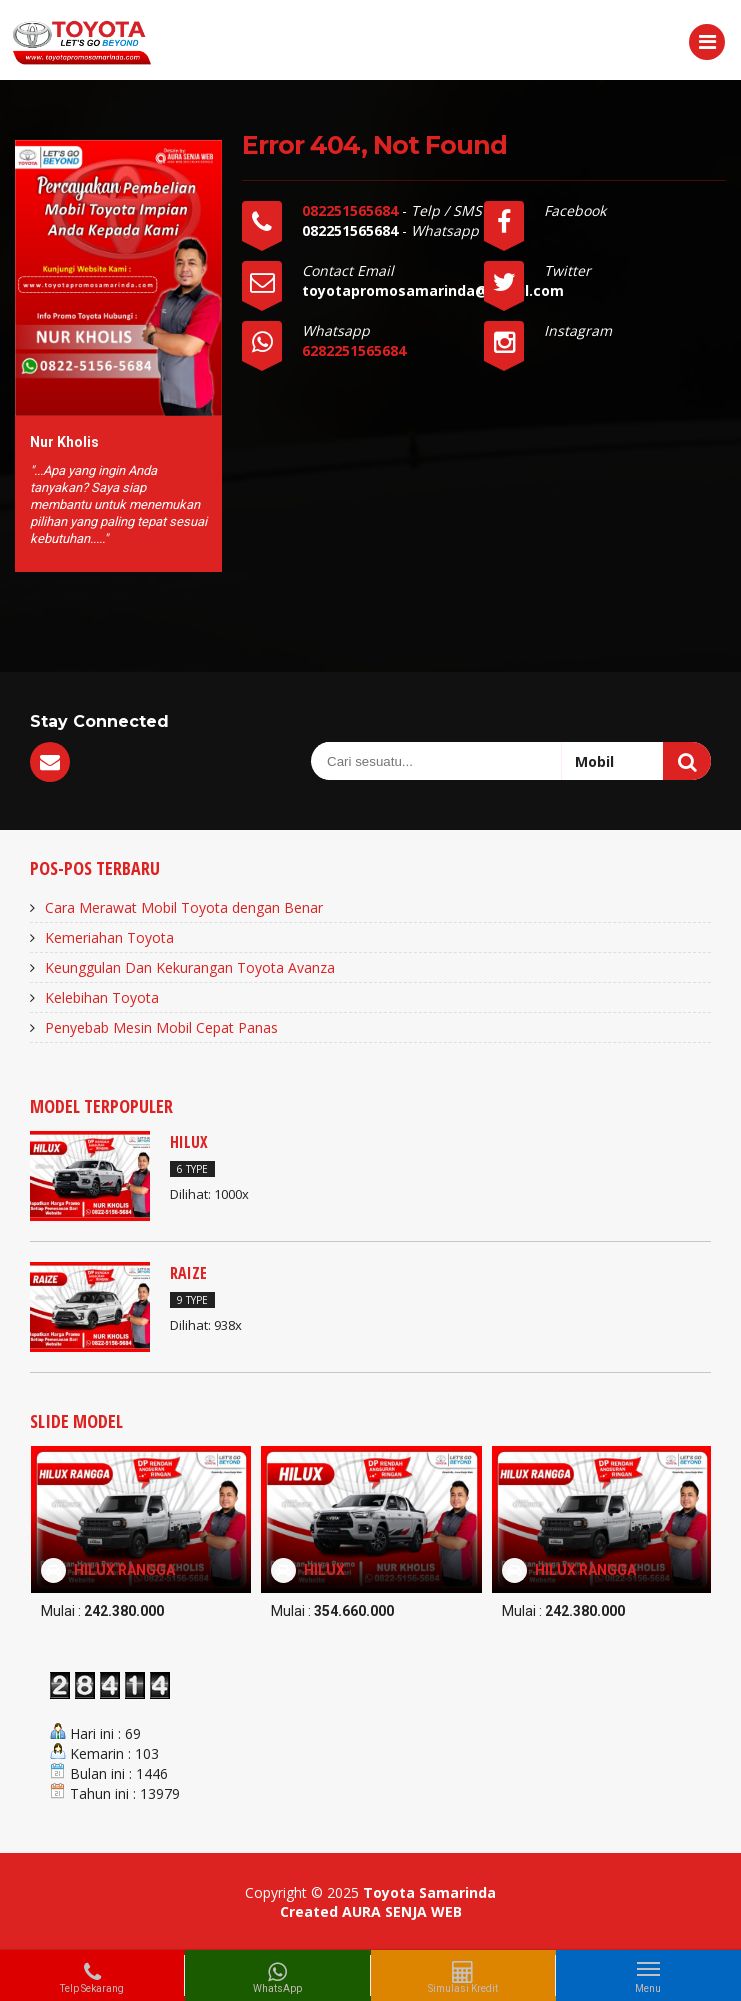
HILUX (189, 1142)
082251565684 (352, 210)
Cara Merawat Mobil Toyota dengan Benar (184, 907)
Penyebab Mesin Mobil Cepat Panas (161, 1027)
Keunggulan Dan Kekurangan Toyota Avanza (190, 967)
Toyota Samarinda (429, 1892)
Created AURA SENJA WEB (371, 1911)
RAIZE (188, 1273)
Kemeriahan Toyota (109, 937)
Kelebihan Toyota (102, 997)
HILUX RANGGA (124, 1570)
